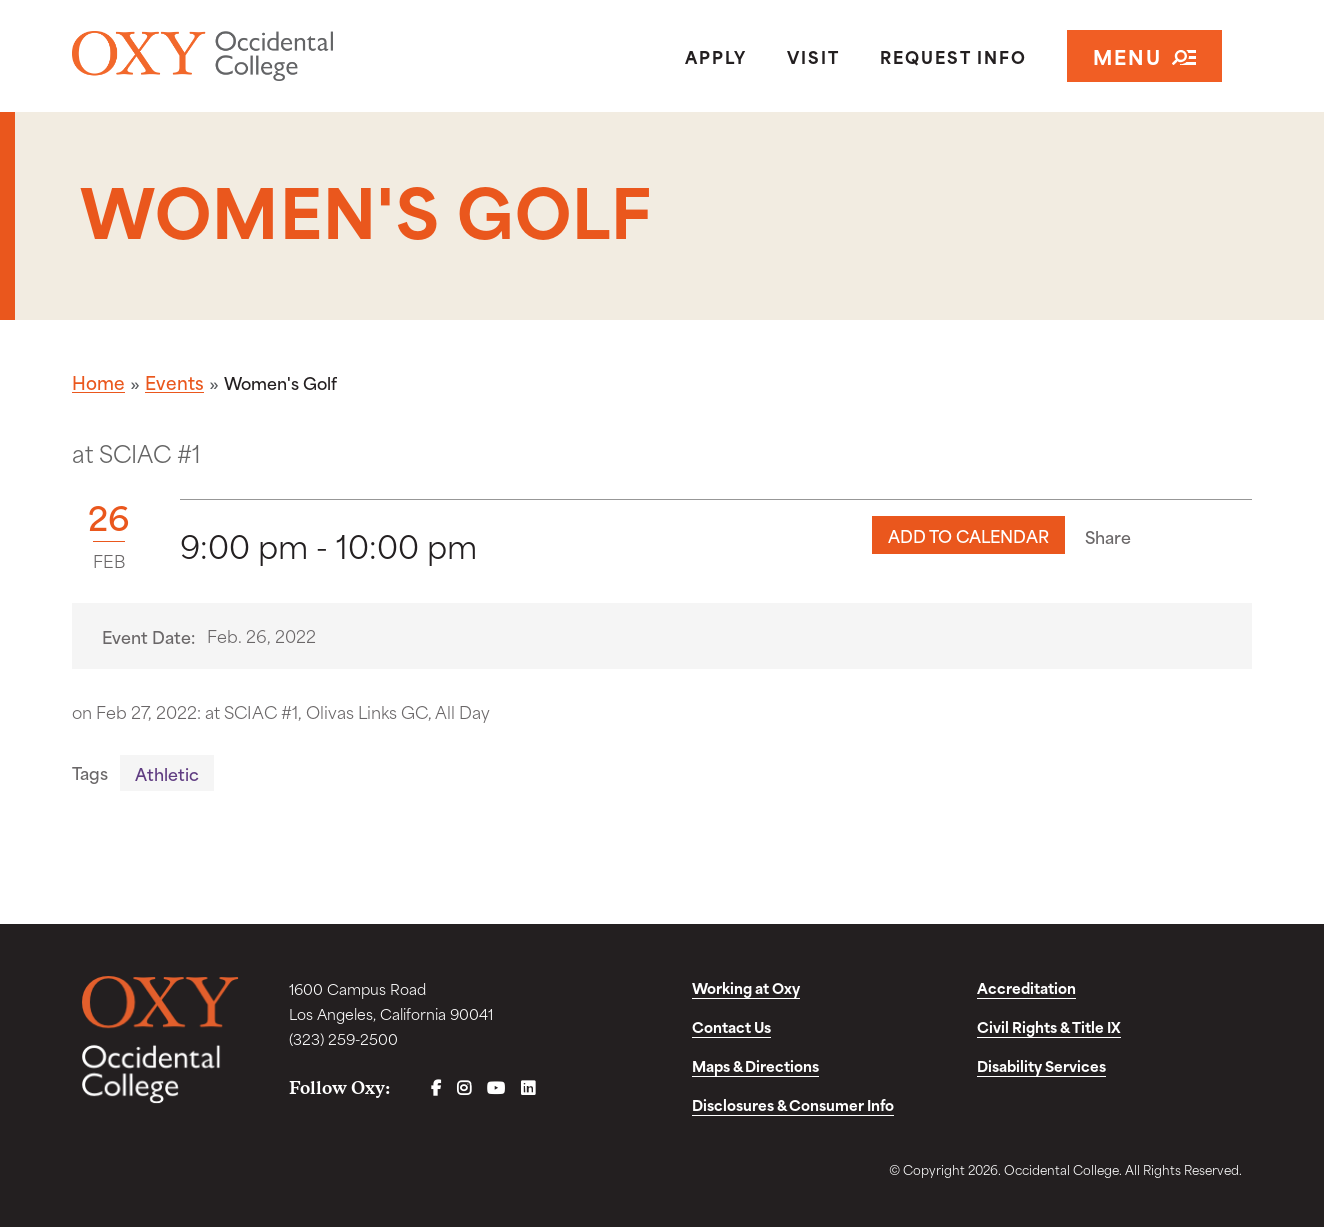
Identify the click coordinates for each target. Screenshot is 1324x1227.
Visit (813, 56)
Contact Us (731, 1026)
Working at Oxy (746, 987)
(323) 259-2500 (343, 1038)
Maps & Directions (755, 1065)
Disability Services (1041, 1065)
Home (98, 382)
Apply (716, 56)
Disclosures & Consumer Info (793, 1104)
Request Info (953, 56)
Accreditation (1026, 987)
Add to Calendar (968, 535)
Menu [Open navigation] (1144, 55)
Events (174, 382)
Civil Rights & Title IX (1049, 1026)
